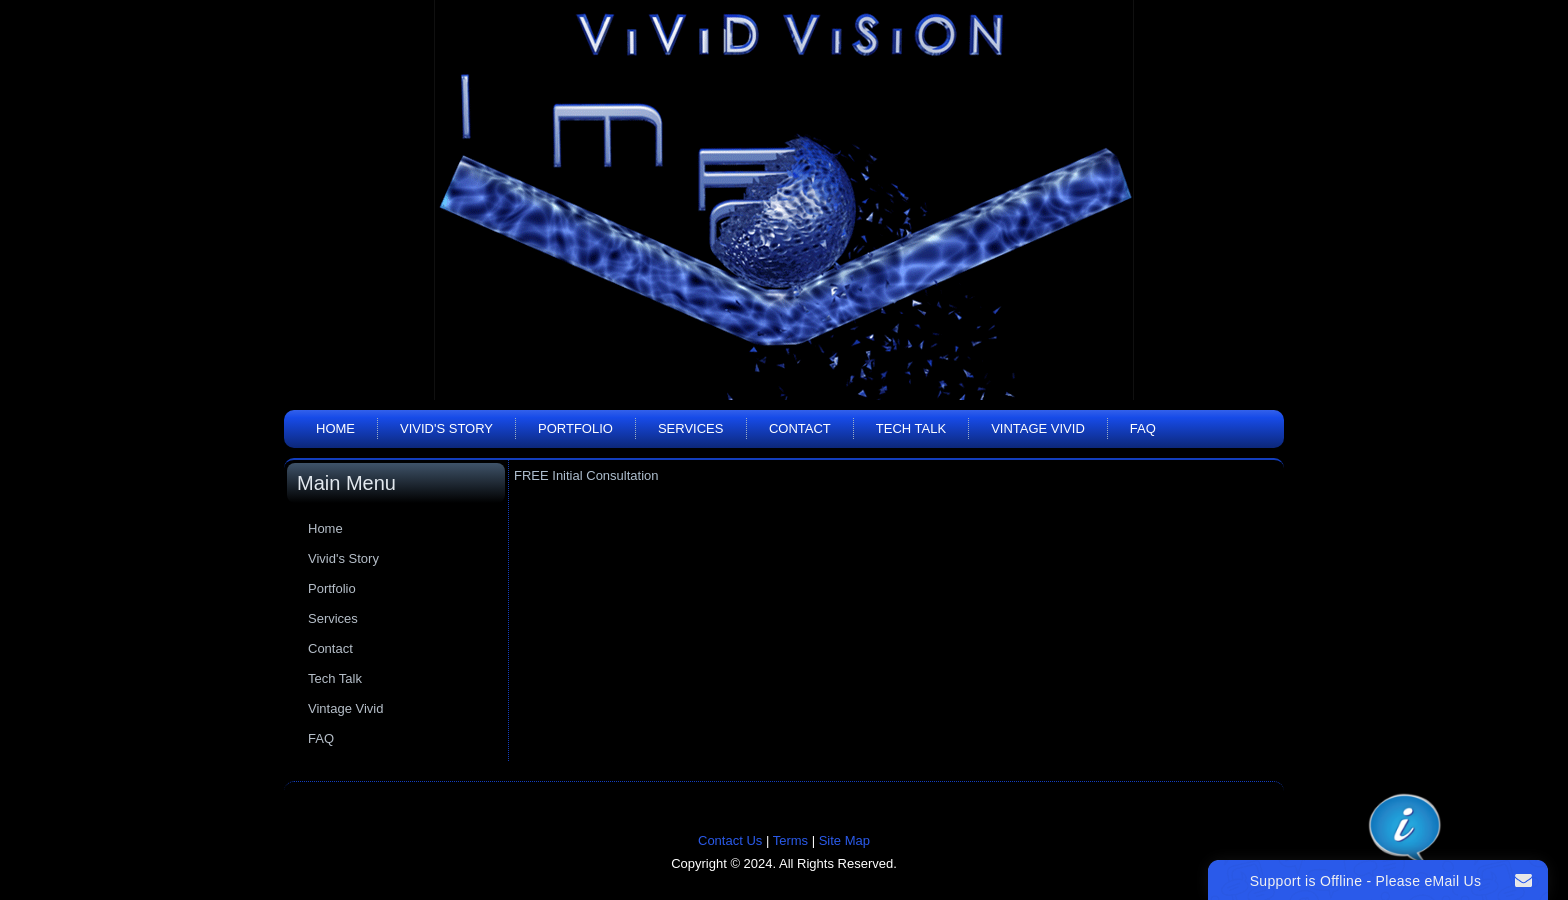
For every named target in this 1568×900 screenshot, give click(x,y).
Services (691, 428)
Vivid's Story (446, 428)
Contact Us (730, 840)
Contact (800, 428)
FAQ (1143, 428)
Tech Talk (911, 428)
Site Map (844, 840)
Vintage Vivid (1038, 428)
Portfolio (575, 428)
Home (335, 428)
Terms (790, 840)
